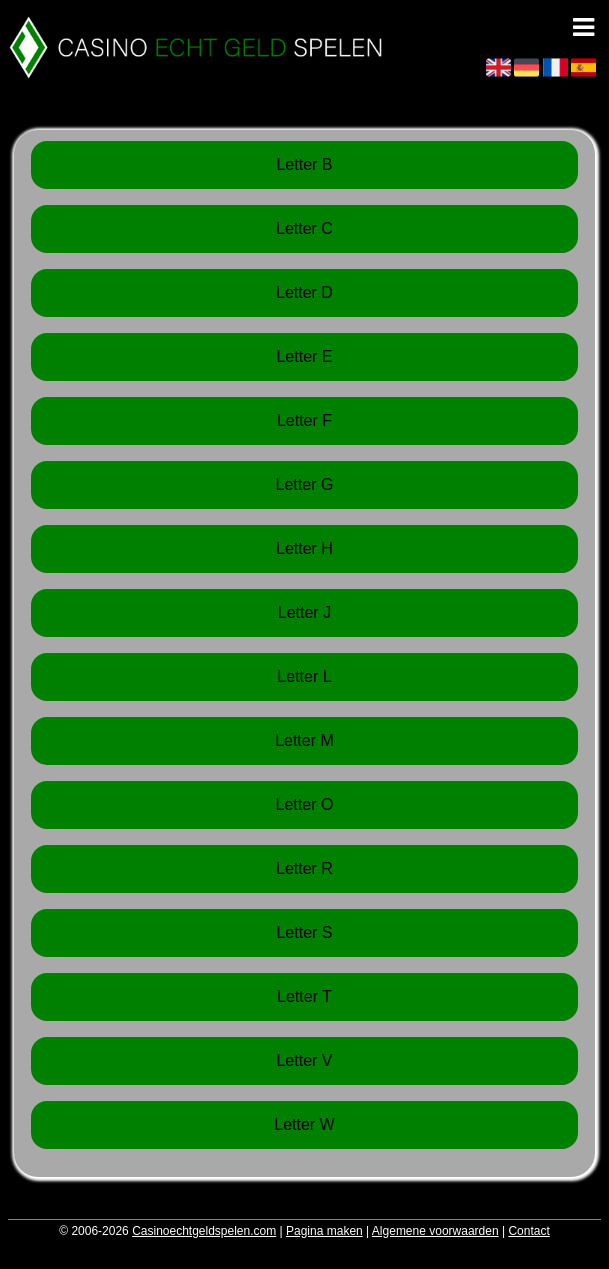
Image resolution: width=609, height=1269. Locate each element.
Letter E (304, 356)
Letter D (304, 292)
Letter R (304, 868)
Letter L (304, 676)
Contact (528, 1231)
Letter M (304, 740)
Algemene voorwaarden (435, 1231)
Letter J (304, 612)
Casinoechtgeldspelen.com (204, 1231)
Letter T (304, 996)
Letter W (304, 1124)
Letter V (304, 1060)
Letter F (304, 420)
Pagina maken (324, 1231)
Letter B (304, 164)
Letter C (304, 228)
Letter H (304, 548)
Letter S (304, 932)
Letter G (305, 484)
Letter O (305, 804)
